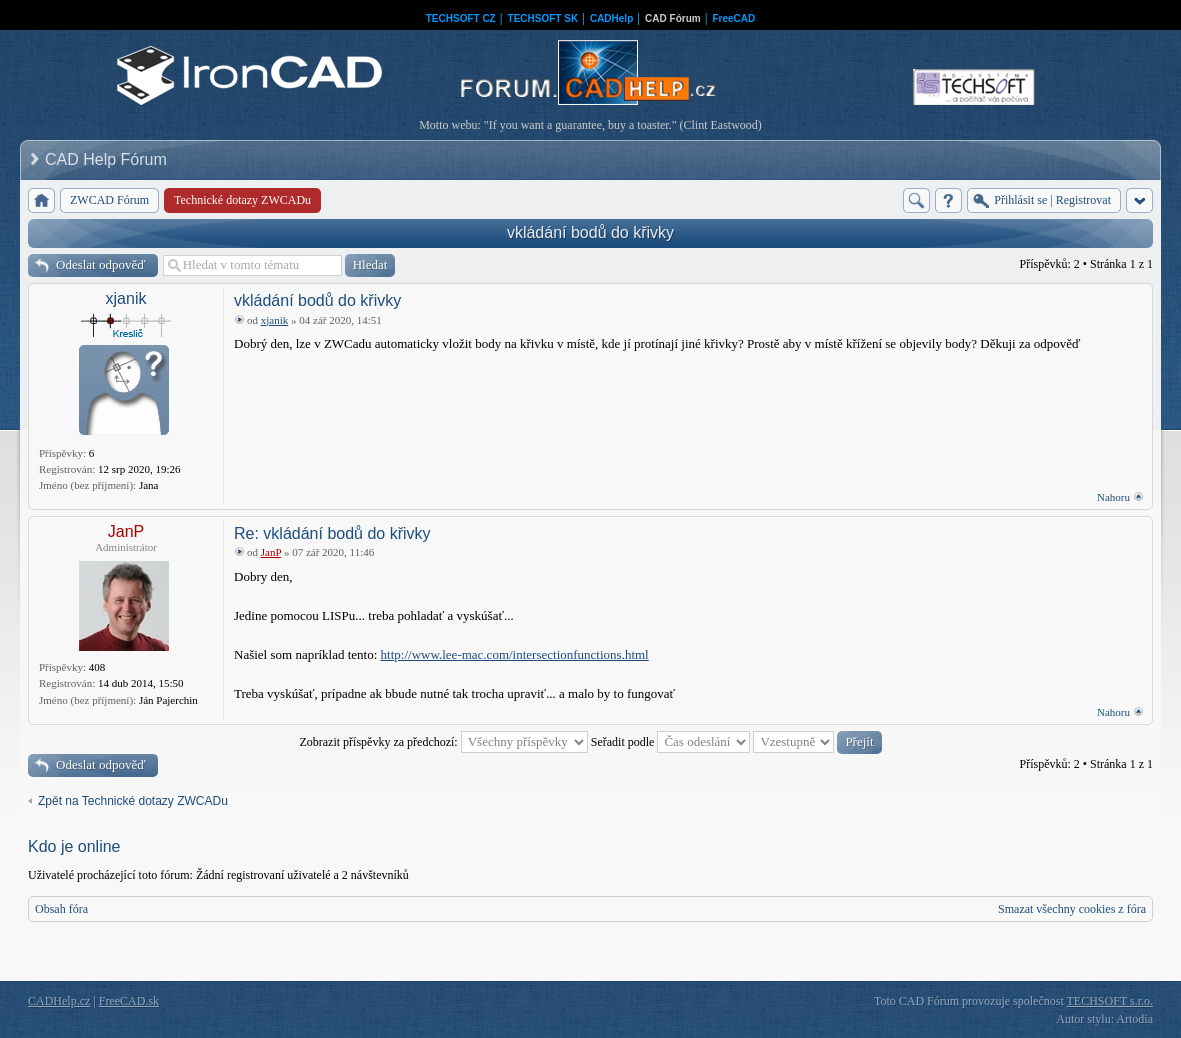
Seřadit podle (671, 742)
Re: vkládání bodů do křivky (332, 533)
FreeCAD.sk (129, 1001)
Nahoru (1113, 497)
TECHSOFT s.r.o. (1110, 1001)
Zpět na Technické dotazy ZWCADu (133, 801)
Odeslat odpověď (101, 264)
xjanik (126, 298)
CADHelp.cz (59, 1001)
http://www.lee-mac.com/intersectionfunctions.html (515, 654)
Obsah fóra (61, 909)
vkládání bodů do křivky (590, 232)
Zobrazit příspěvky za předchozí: (443, 742)
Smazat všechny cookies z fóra (1072, 909)
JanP (126, 531)
